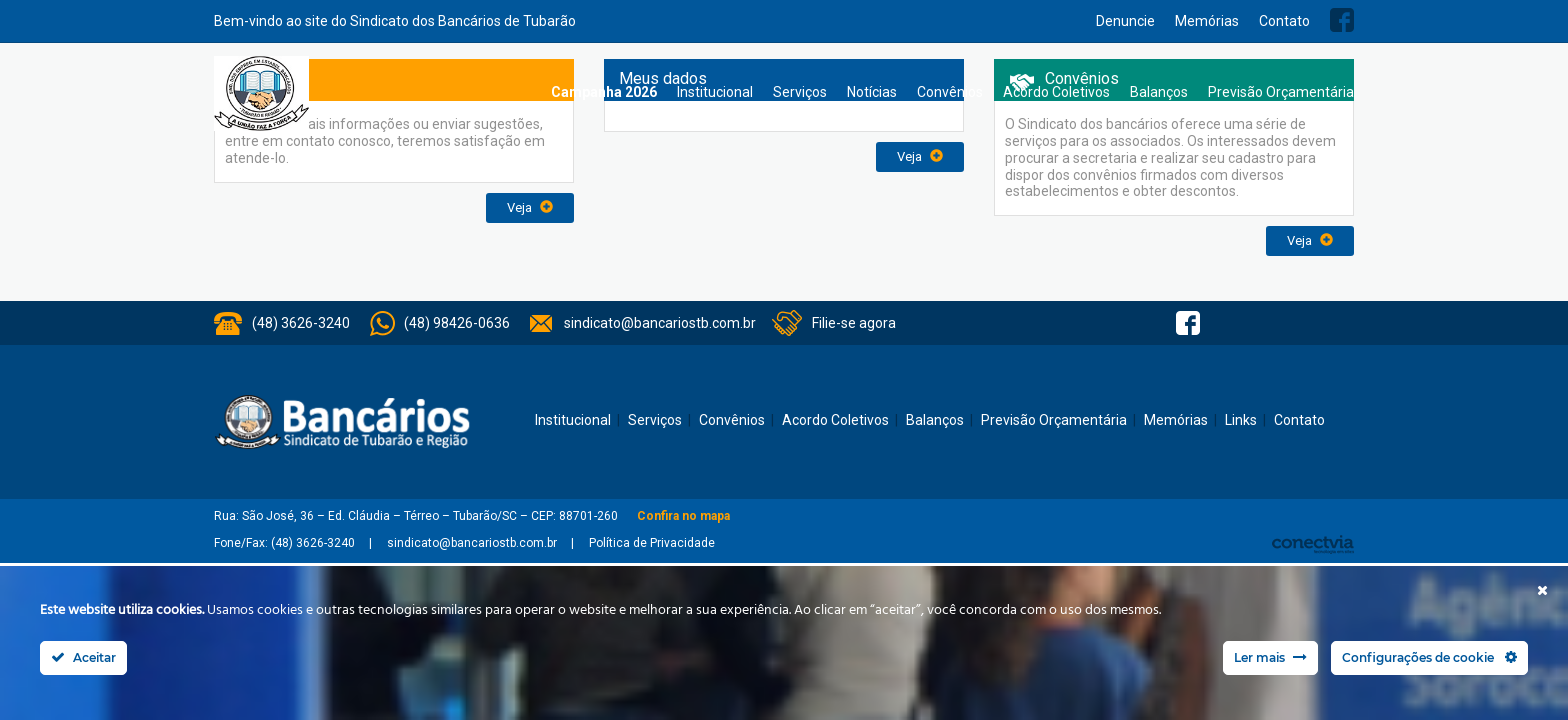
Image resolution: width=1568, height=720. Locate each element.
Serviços (800, 92)
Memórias (1207, 21)
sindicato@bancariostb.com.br (660, 323)
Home (521, 92)
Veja (530, 207)
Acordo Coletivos (1056, 92)
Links (1241, 420)
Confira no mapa (683, 516)
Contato (1284, 21)
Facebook (1342, 20)
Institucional (715, 92)
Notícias (872, 92)
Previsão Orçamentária (1281, 92)
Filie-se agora (854, 323)
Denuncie (1125, 21)
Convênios (950, 92)
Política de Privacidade (652, 543)
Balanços (1159, 92)
